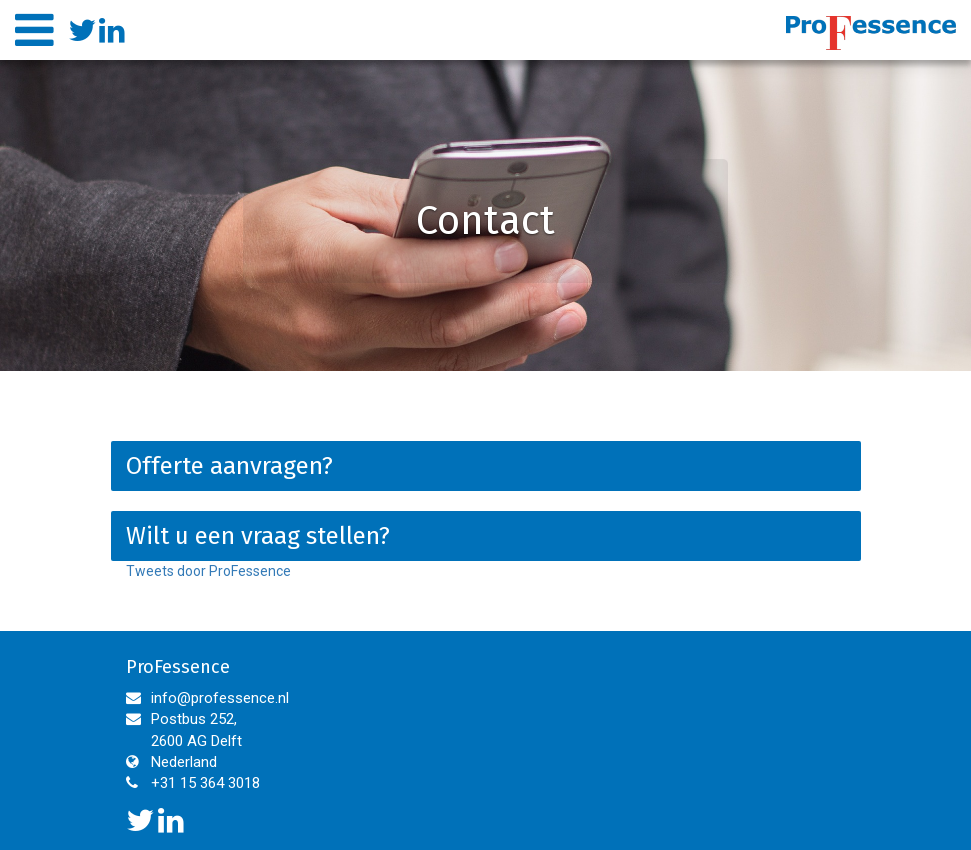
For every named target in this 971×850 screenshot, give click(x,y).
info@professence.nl (220, 698)
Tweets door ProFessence (208, 571)
